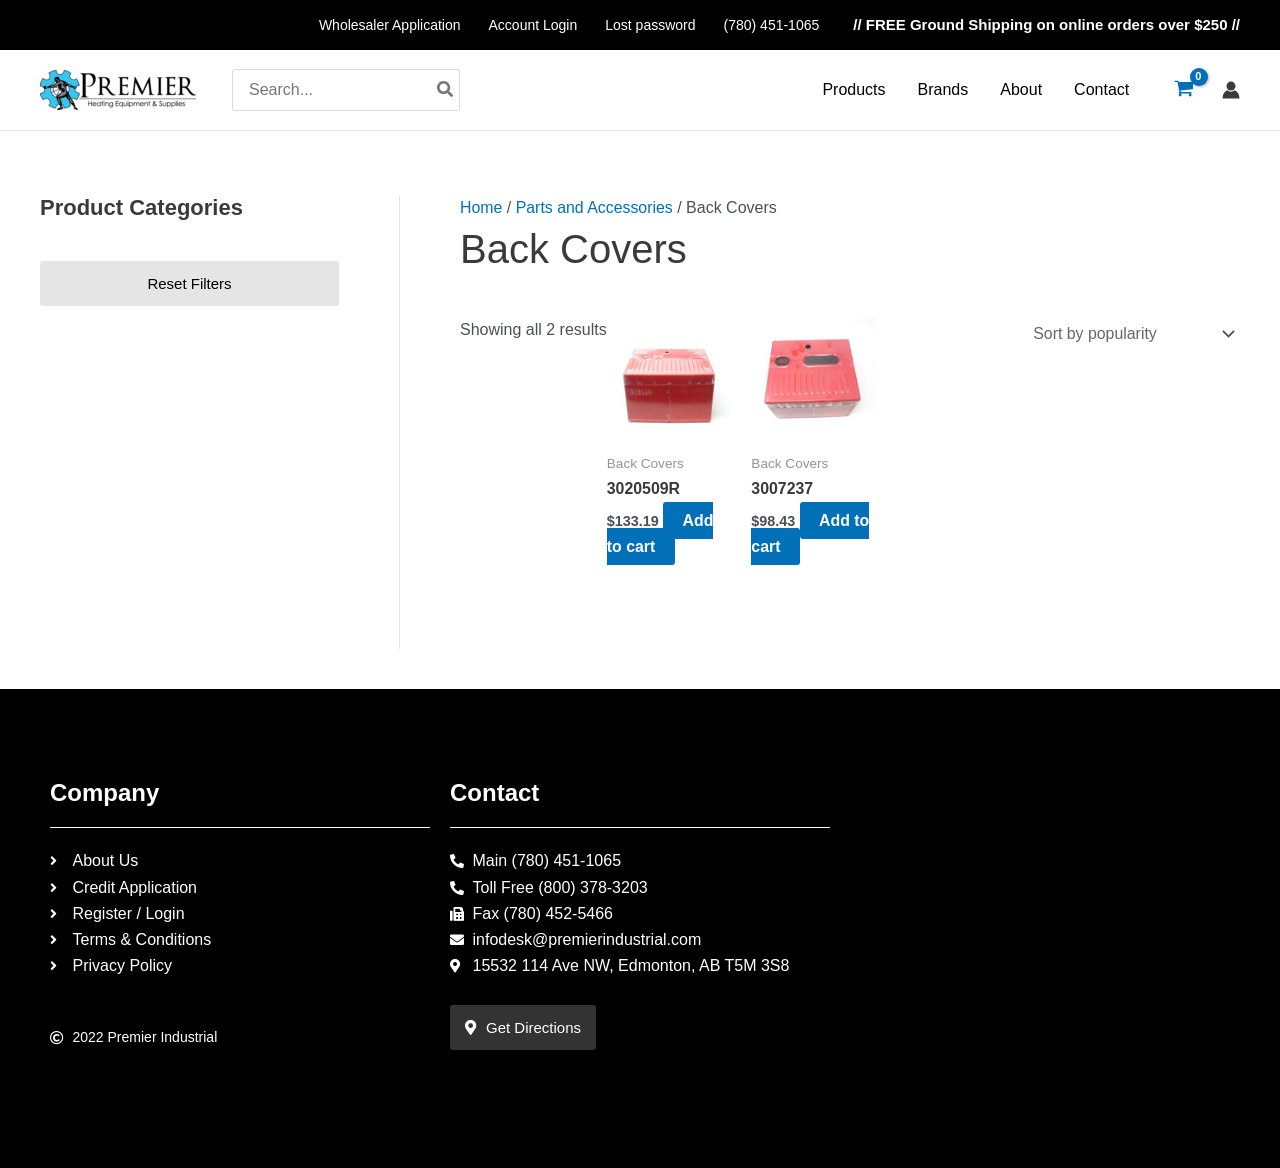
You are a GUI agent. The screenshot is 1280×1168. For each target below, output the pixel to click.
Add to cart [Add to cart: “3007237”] (810, 532)
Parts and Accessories (595, 207)
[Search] (446, 90)
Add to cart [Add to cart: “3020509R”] (661, 532)
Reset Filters (189, 283)
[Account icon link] (1231, 90)
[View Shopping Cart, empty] (1183, 90)
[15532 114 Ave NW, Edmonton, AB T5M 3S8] (1040, 928)
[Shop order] (1128, 333)
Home (481, 207)
